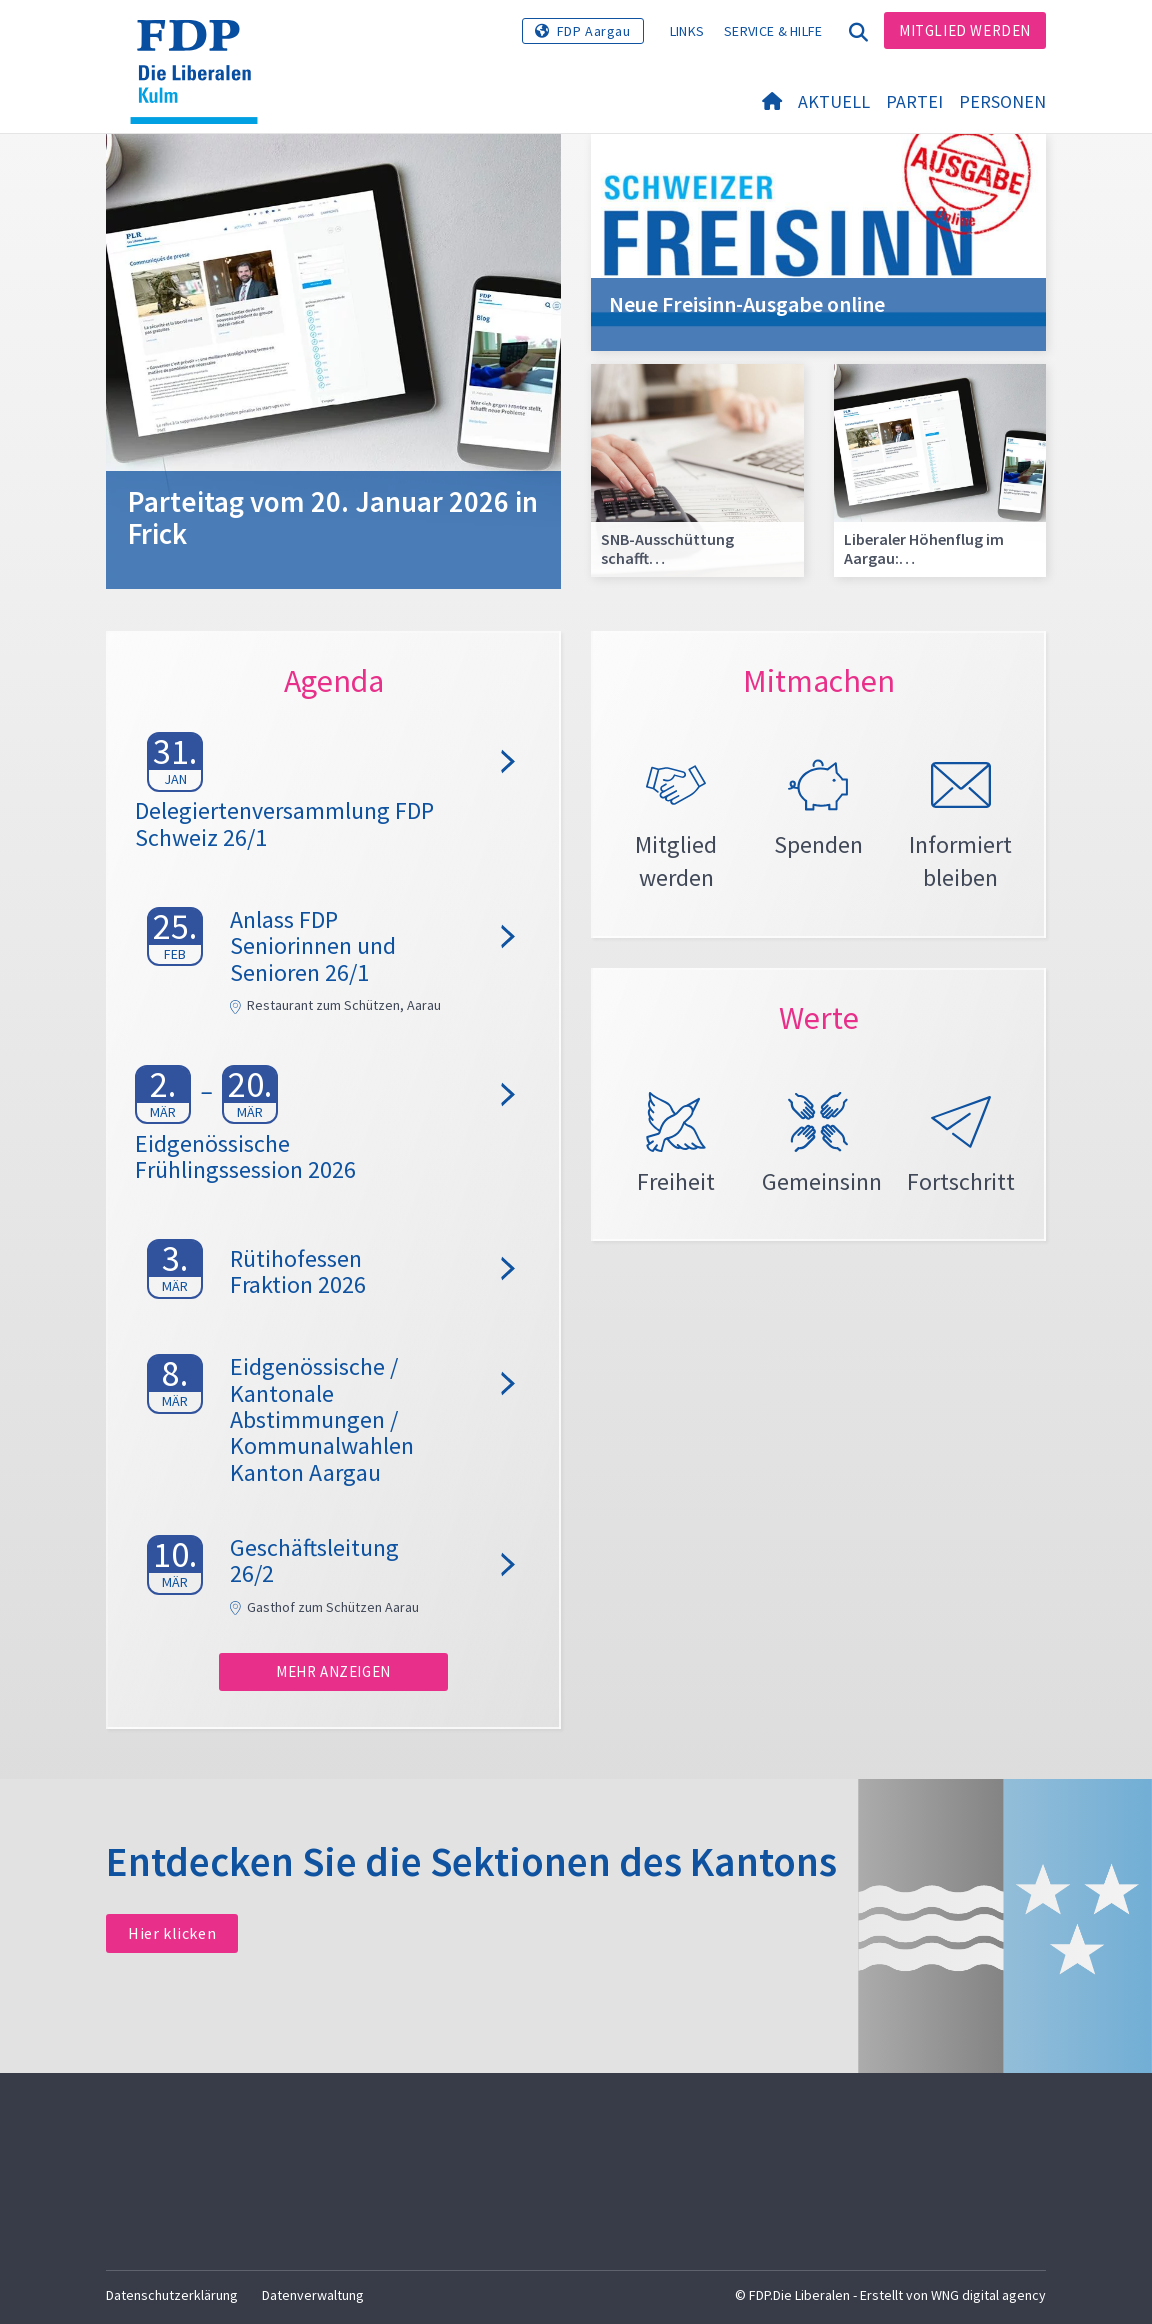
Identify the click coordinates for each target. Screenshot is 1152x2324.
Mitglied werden (965, 30)
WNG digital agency (988, 2295)
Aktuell (834, 101)
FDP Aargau (594, 31)
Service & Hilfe (773, 31)
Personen (1002, 101)
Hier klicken (172, 1933)
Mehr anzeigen (333, 1671)
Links (687, 31)
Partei (914, 101)
